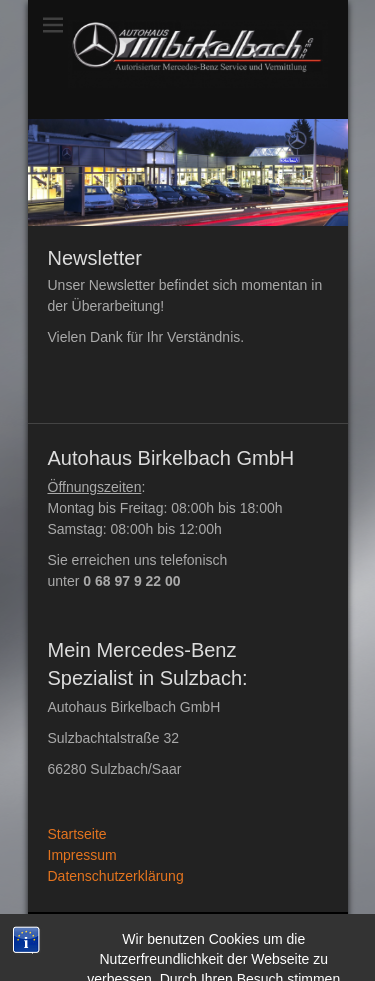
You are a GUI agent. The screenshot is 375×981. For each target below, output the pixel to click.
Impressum (82, 855)
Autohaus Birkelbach (205, 930)
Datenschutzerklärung (116, 876)
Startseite (77, 834)
